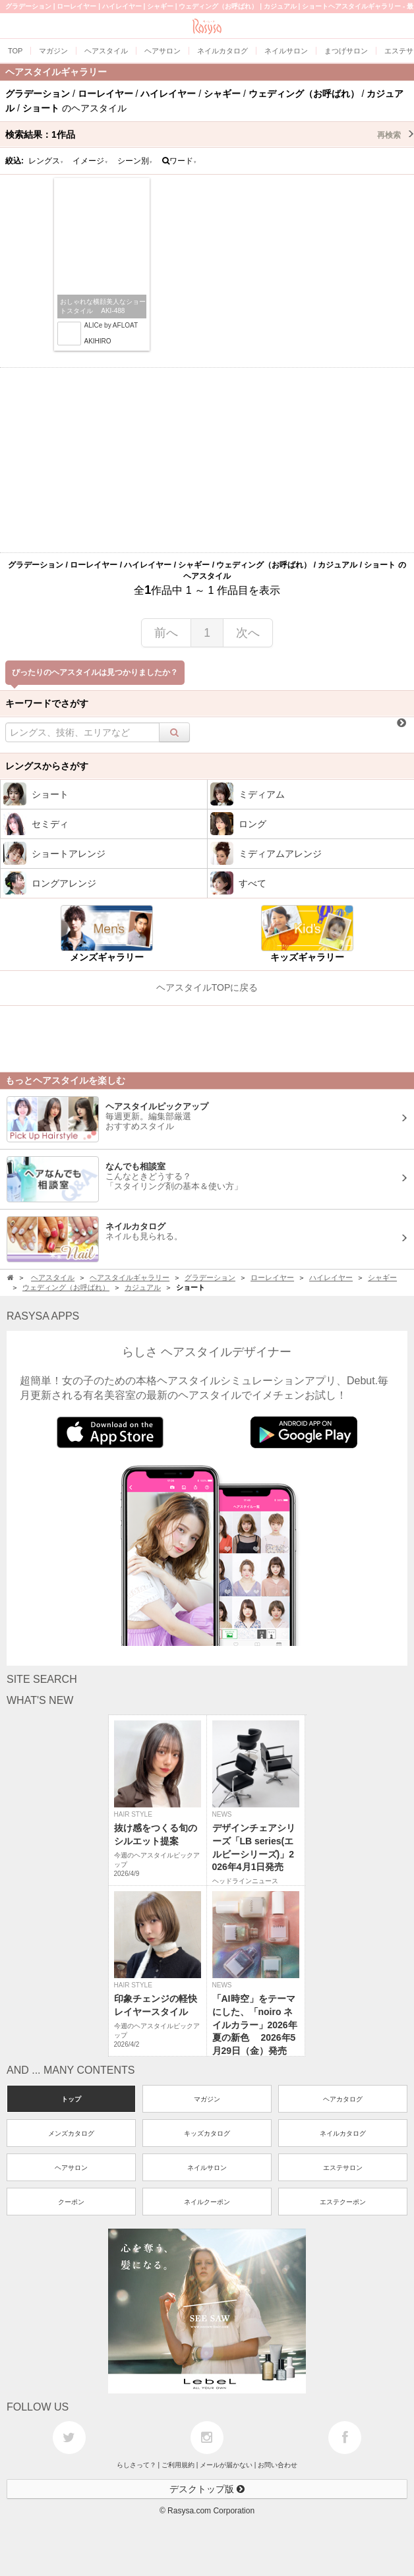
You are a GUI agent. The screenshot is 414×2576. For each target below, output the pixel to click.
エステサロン (343, 2167)
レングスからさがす (46, 766)
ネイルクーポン (207, 2202)
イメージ (90, 160)
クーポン (71, 2202)
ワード (179, 160)
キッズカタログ (207, 2133)
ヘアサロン (71, 2167)
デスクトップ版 (207, 2489)
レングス (46, 160)
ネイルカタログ (343, 2133)
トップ (71, 2099)
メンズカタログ (71, 2133)
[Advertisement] (207, 460)
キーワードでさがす (46, 703)
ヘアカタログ (343, 2099)
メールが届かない (226, 2465)
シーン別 (135, 160)
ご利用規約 (178, 2465)
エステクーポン (343, 2202)
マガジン (207, 2099)
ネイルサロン (207, 2167)
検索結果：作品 (209, 134)
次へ (248, 632)
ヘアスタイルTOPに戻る (207, 987)
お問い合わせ (277, 2465)
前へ (166, 632)
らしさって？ (136, 2465)
